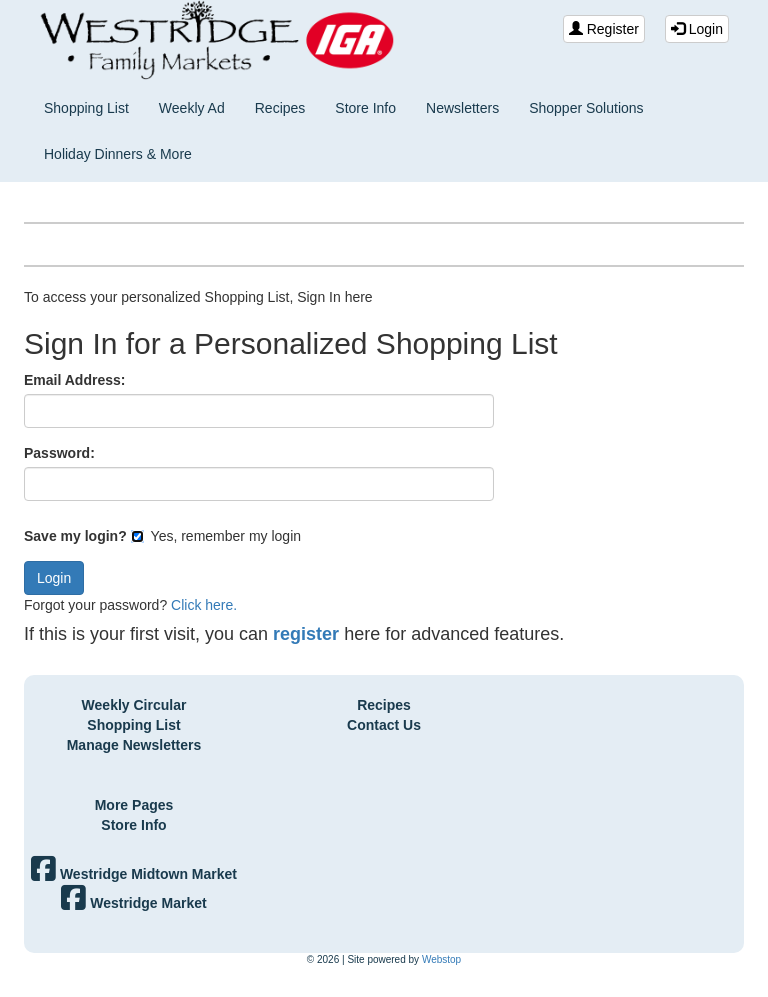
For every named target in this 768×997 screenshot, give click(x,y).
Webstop (441, 959)
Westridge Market (133, 903)
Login (697, 29)
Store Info (365, 108)
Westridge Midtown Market (134, 874)
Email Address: (74, 380)
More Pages (134, 805)
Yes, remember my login (216, 536)
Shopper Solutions (586, 108)
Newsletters (462, 108)
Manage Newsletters (134, 745)
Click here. (204, 605)
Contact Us (384, 725)
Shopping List (86, 108)
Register (604, 29)
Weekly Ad (192, 108)
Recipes (280, 108)
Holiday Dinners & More (118, 154)
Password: (59, 453)
